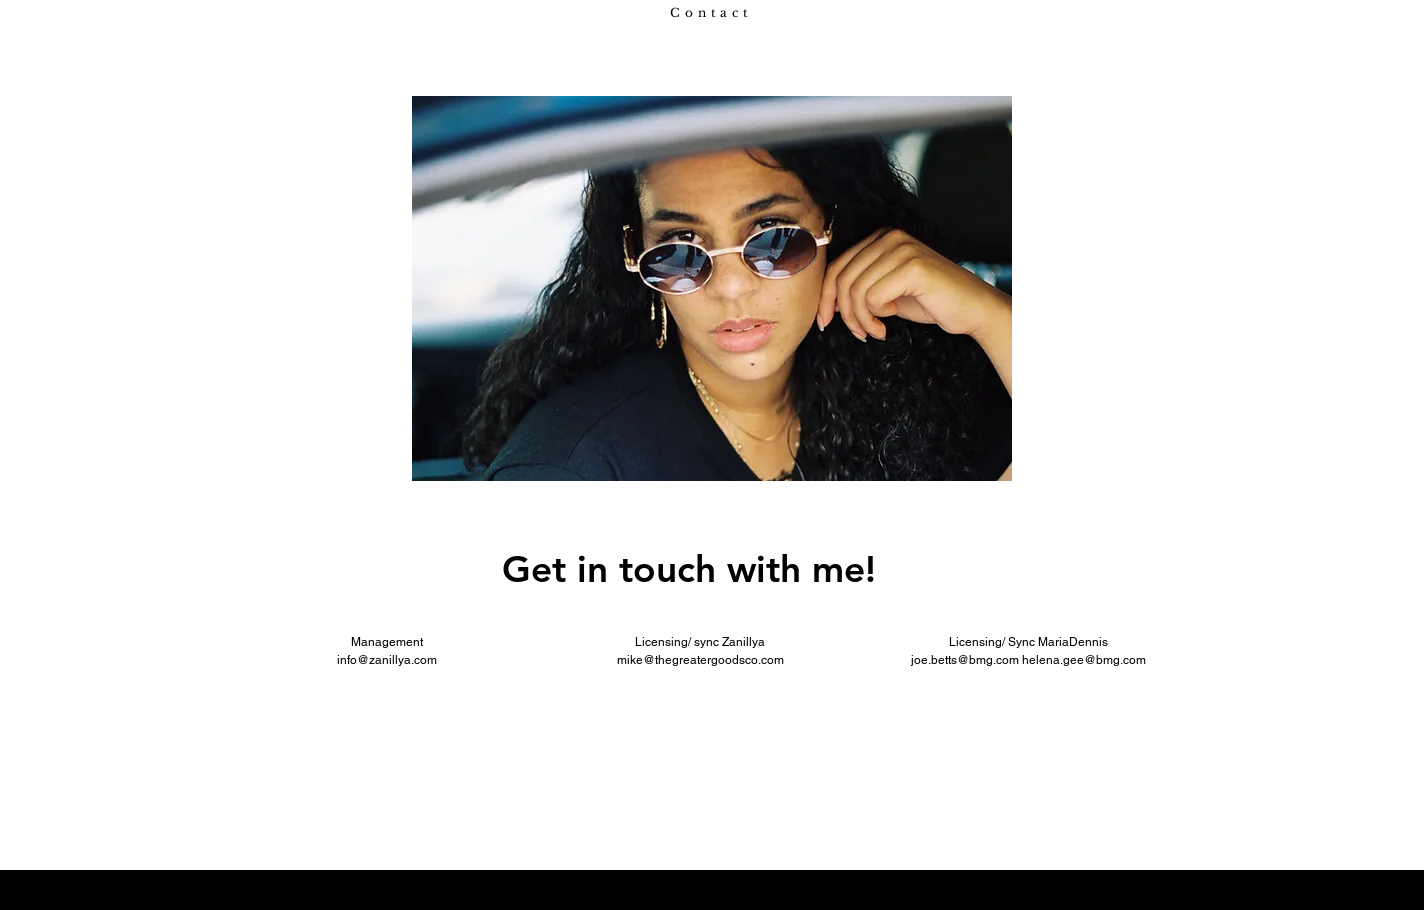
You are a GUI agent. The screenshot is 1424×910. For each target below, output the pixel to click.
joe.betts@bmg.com (965, 660)
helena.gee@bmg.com (1084, 660)
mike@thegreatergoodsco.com (700, 660)
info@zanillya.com (387, 660)
